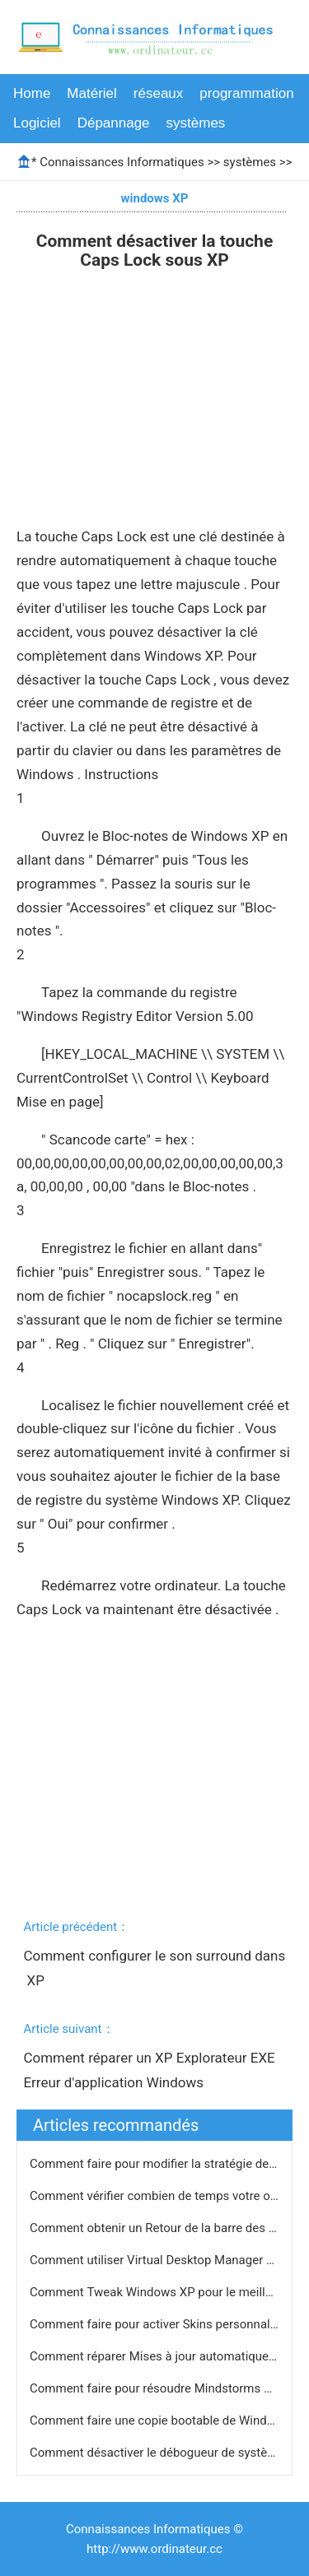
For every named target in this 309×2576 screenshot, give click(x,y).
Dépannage (113, 123)
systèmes (196, 123)
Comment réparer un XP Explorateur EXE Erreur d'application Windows (151, 2070)
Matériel (91, 93)
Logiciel (37, 123)
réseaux (158, 93)
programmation (246, 93)
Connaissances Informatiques (122, 162)
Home (31, 93)
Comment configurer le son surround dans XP (154, 1968)
